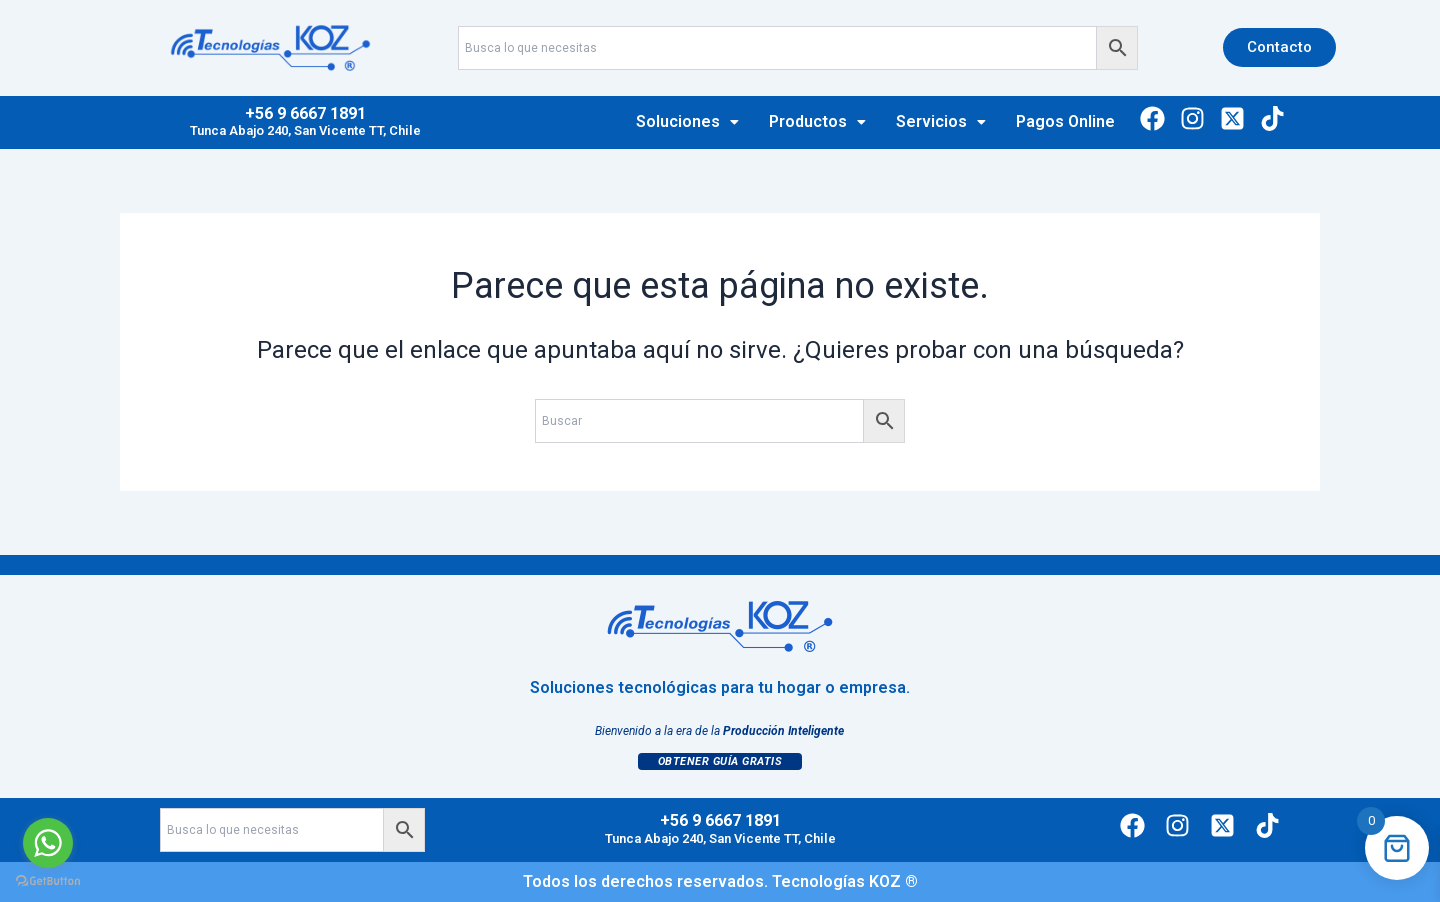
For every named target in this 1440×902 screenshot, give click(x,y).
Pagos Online (1065, 121)
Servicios (941, 121)
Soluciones (687, 121)
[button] (687, 122)
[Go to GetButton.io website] (48, 881)
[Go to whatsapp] (48, 843)
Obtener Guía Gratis (720, 761)
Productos (817, 121)
